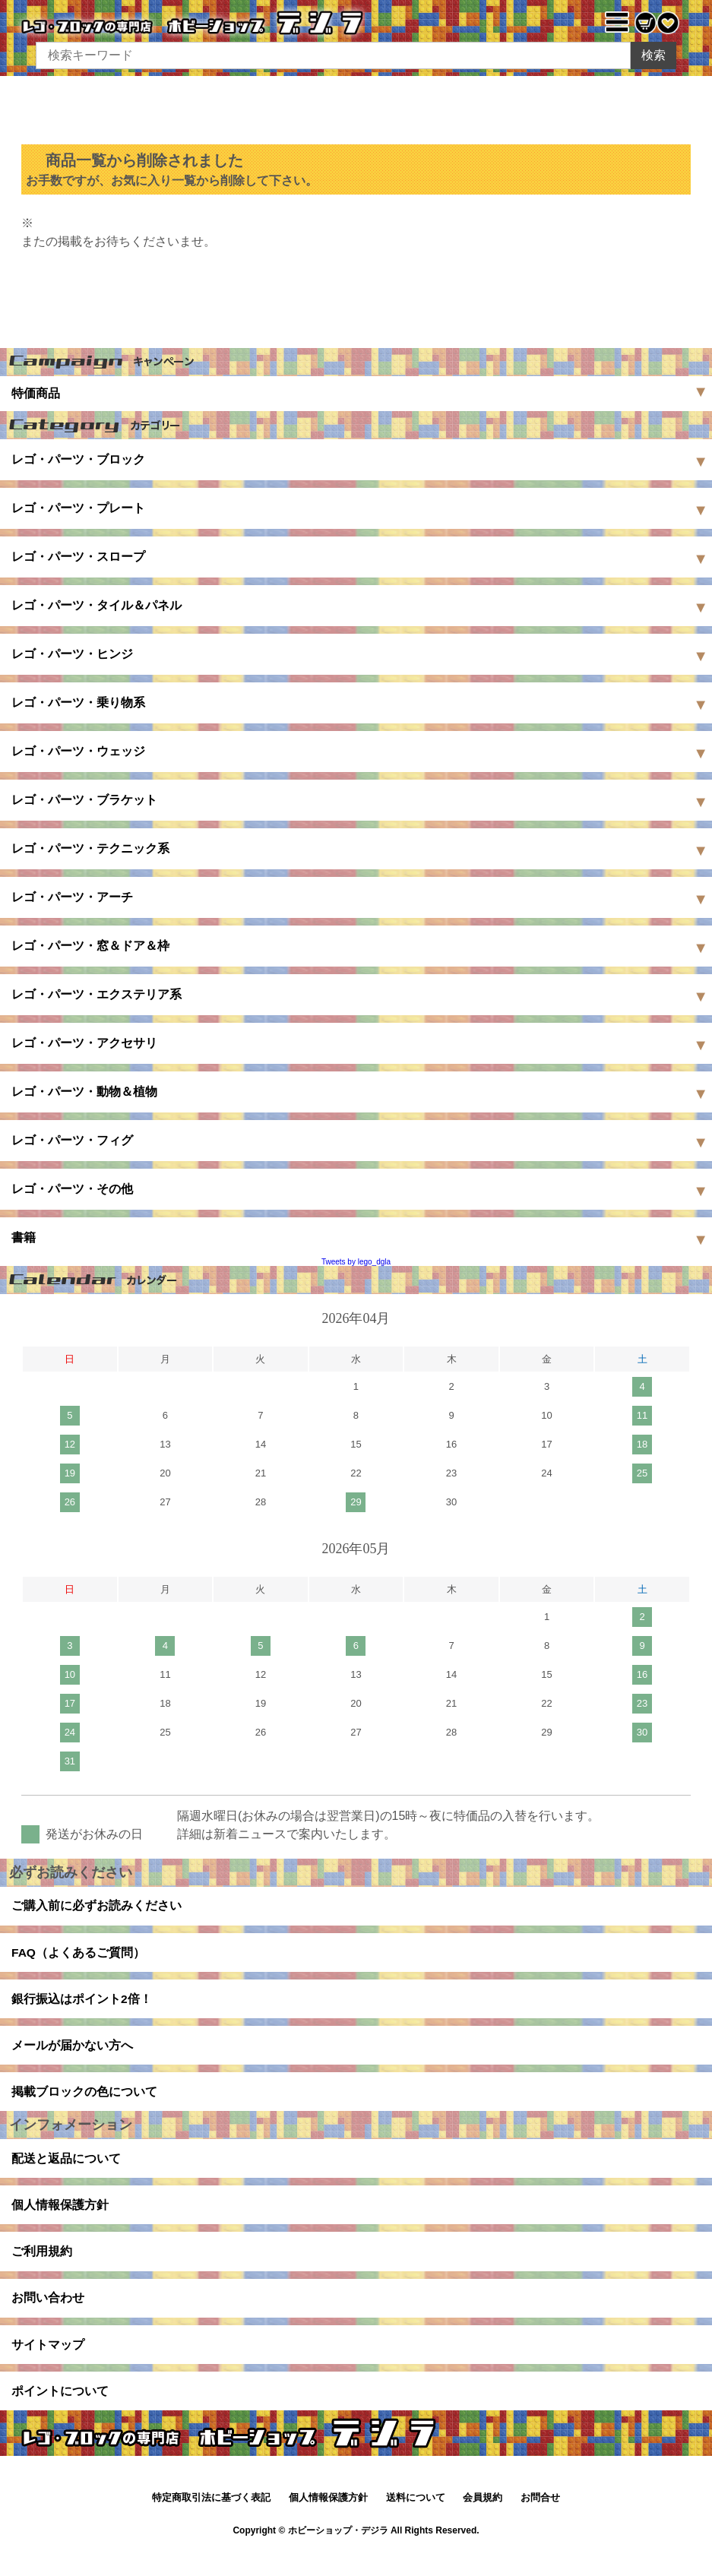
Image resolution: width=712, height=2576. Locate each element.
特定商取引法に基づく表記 (211, 2521)
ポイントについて (60, 2413)
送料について (415, 2521)
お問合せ (540, 2521)
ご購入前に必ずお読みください (96, 1906)
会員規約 (482, 2521)
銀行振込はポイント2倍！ (81, 2004)
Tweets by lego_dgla (356, 1262)
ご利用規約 (41, 2267)
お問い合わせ (47, 2316)
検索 (653, 55)
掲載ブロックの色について (84, 2101)
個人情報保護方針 (60, 2219)
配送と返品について (66, 2170)
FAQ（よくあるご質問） (78, 1955)
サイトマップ (47, 2365)
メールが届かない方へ (72, 2052)
